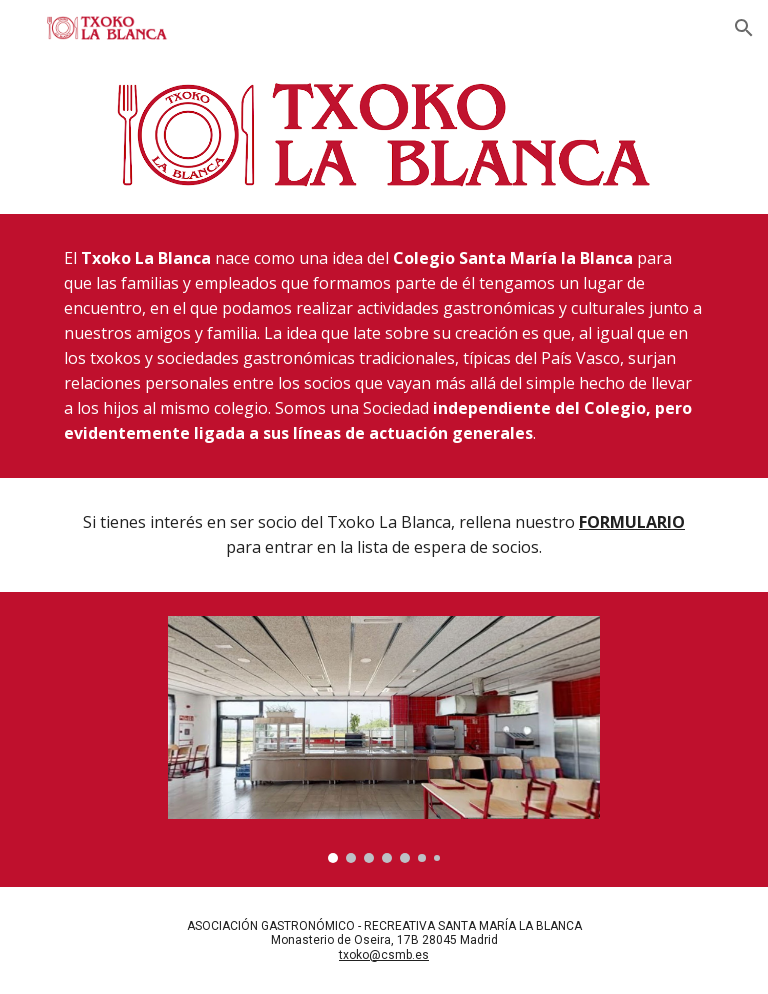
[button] (744, 28)
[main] (383, 346)
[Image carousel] (383, 739)
